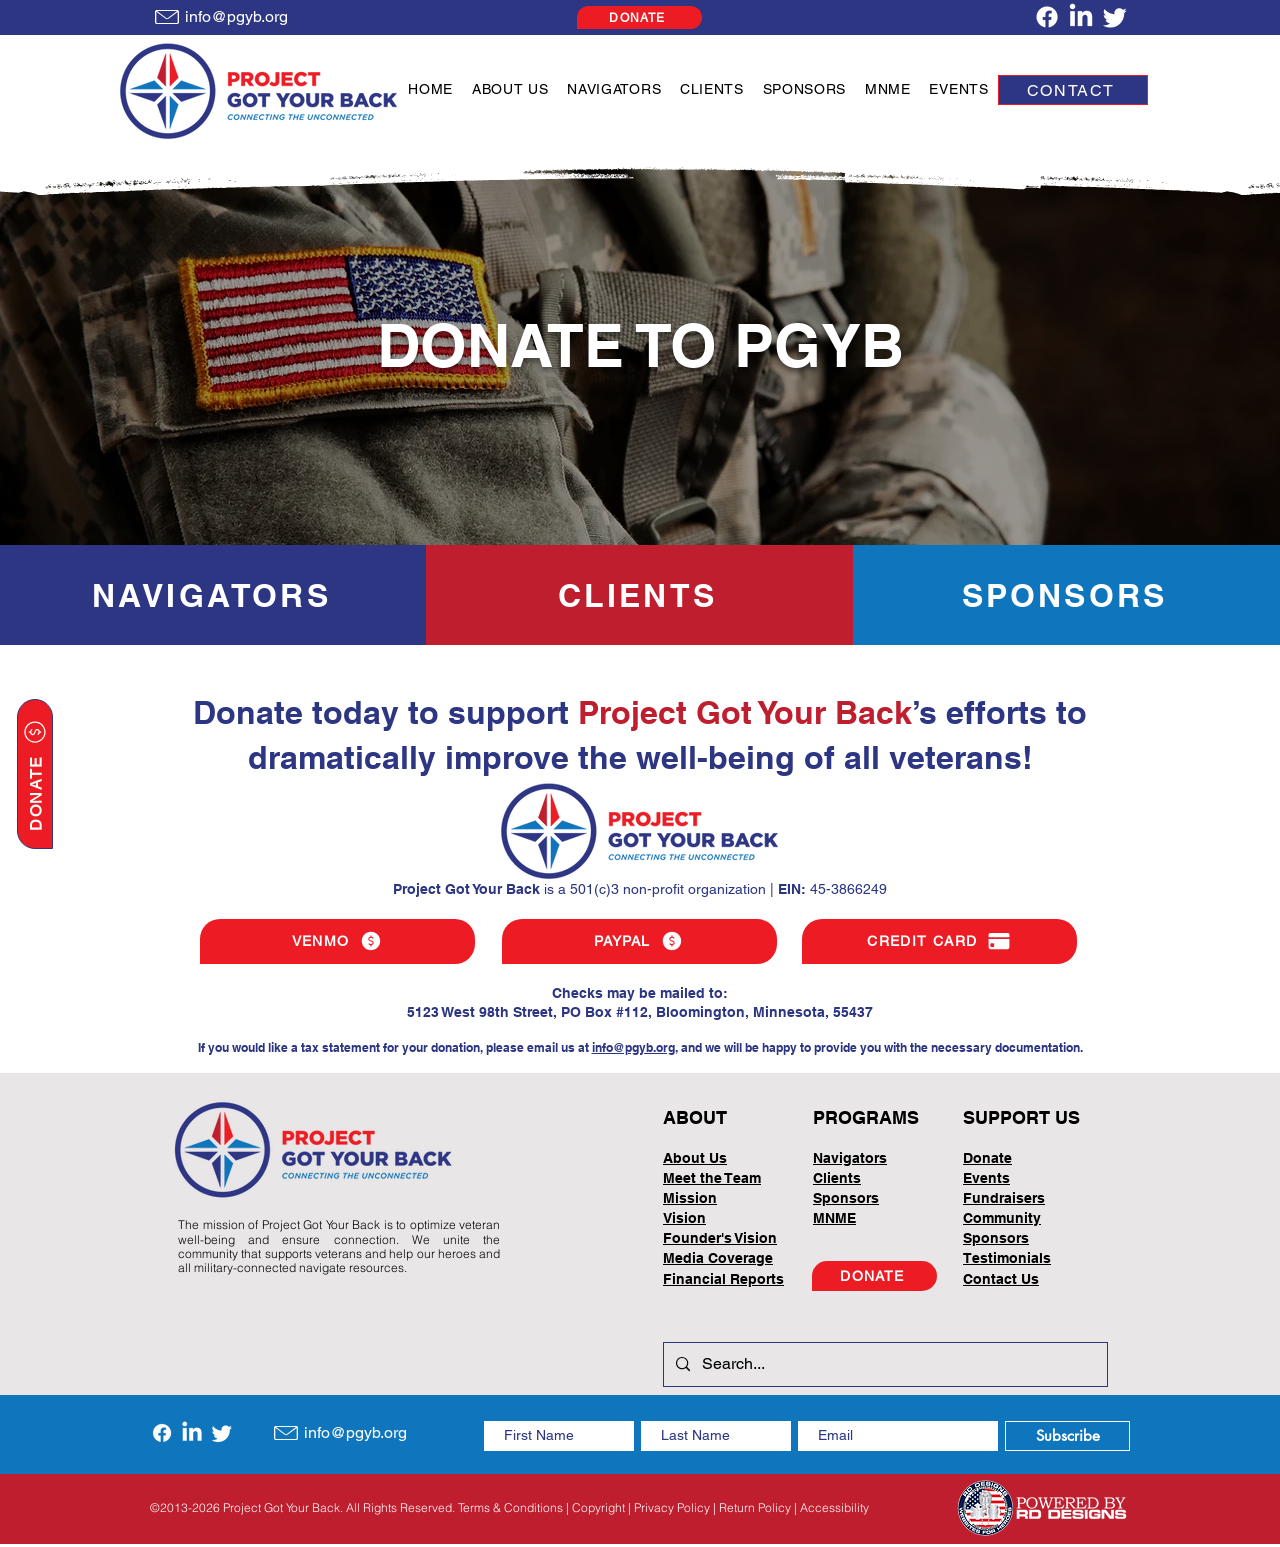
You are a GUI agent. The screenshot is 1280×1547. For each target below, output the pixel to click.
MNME (834, 1218)
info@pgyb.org (633, 1047)
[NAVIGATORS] (213, 595)
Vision (684, 1218)
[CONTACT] (1073, 90)
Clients (837, 1178)
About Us (695, 1158)
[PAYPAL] (639, 941)
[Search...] (883, 1364)
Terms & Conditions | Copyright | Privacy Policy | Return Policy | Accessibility (663, 1507)
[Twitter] (1115, 17)
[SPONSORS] (1066, 595)
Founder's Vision (720, 1238)
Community (1002, 1218)
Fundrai (989, 1198)
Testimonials (1007, 1258)
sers (1030, 1198)
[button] (510, 89)
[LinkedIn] (1081, 17)
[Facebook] (1047, 17)
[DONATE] (639, 17)
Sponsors (996, 1238)
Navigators (850, 1158)
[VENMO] (337, 941)
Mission (690, 1198)
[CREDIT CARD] (939, 941)
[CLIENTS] (639, 595)
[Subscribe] (1067, 1436)
